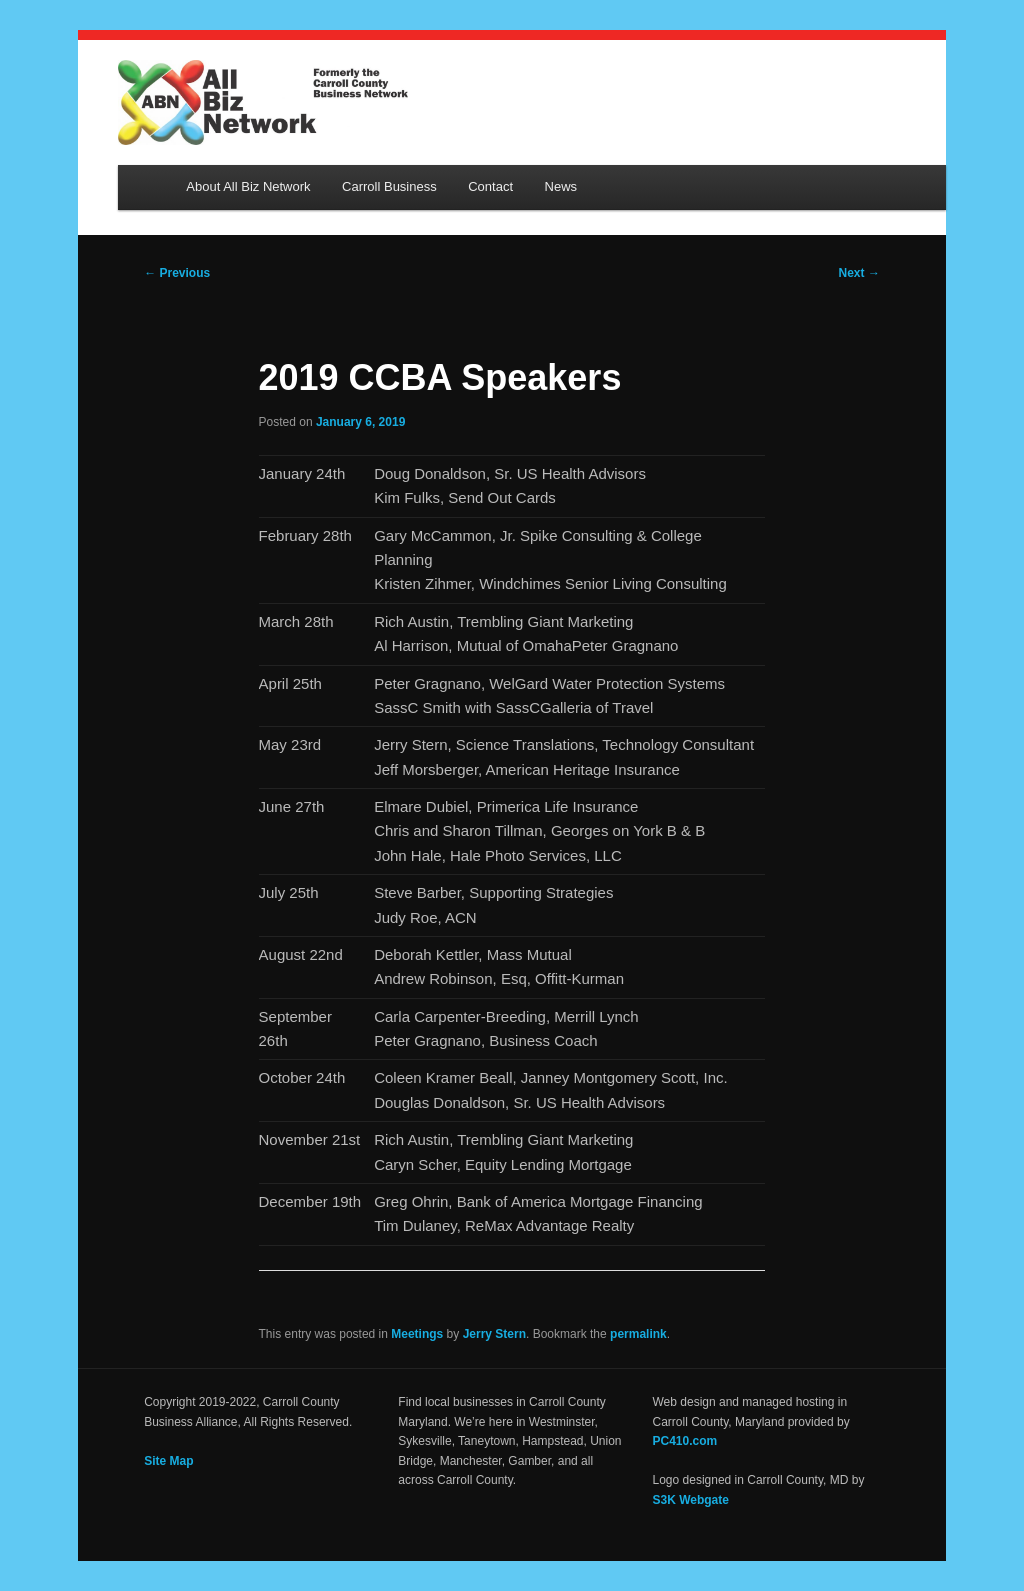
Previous (177, 273)
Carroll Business (389, 186)
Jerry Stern (494, 1334)
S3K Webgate (691, 1500)
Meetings (417, 1334)
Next (859, 273)
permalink (638, 1334)
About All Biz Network (248, 186)
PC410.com (685, 1441)
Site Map (168, 1461)
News (561, 186)
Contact (490, 186)
